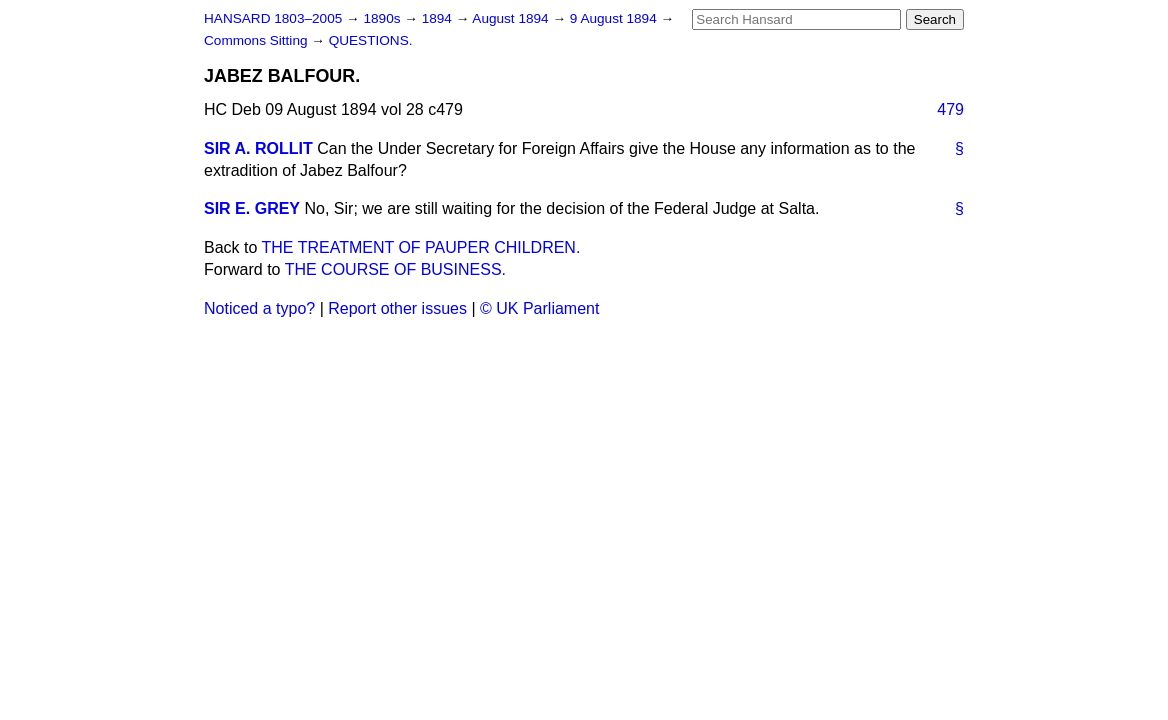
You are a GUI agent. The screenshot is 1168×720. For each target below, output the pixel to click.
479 (950, 109)
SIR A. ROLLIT (258, 148)
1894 (439, 18)
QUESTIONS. (371, 40)
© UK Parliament (539, 308)
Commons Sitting (257, 40)
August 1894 (512, 18)
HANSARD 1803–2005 (273, 18)
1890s (383, 18)
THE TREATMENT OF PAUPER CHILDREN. (421, 247)
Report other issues (397, 308)
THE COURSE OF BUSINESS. (395, 269)
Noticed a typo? (259, 308)
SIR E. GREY (252, 208)
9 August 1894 (615, 18)
